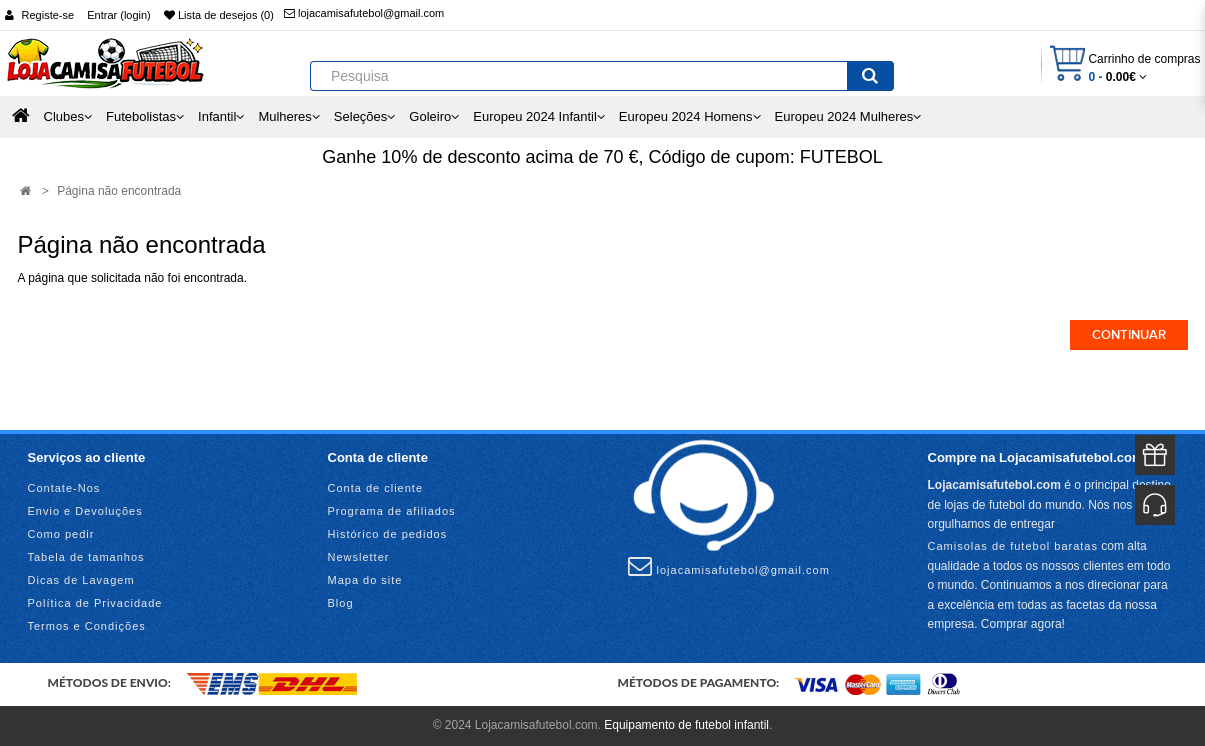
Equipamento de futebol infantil (686, 725)
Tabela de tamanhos (86, 557)
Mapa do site (365, 580)
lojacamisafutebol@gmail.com (364, 13)
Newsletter (359, 557)
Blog (341, 603)
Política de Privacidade (95, 603)
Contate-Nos (64, 488)
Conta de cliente (376, 488)
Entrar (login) (119, 15)
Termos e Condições (87, 626)
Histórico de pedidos (388, 534)
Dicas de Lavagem (81, 580)
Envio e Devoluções (85, 511)
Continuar (1129, 335)
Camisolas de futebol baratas (1013, 546)
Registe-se (48, 15)
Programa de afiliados (392, 511)
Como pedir (61, 534)
